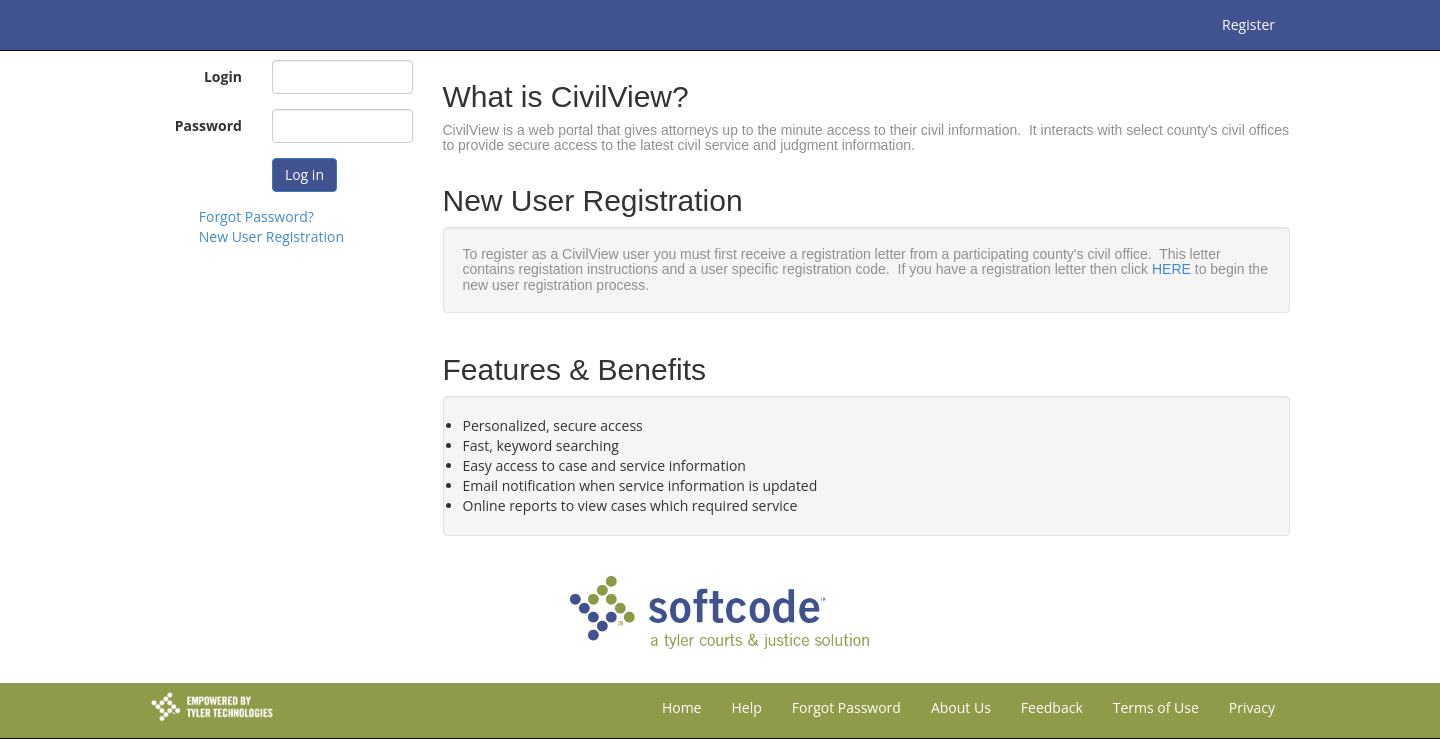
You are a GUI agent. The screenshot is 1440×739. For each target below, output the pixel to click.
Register (1248, 24)
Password (208, 125)
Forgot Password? (256, 216)
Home (682, 707)
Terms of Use (1156, 707)
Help (746, 707)
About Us (961, 707)
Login (223, 76)
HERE (1171, 269)
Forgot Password (846, 707)
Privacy (1252, 707)
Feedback (1052, 707)
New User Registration (271, 236)
